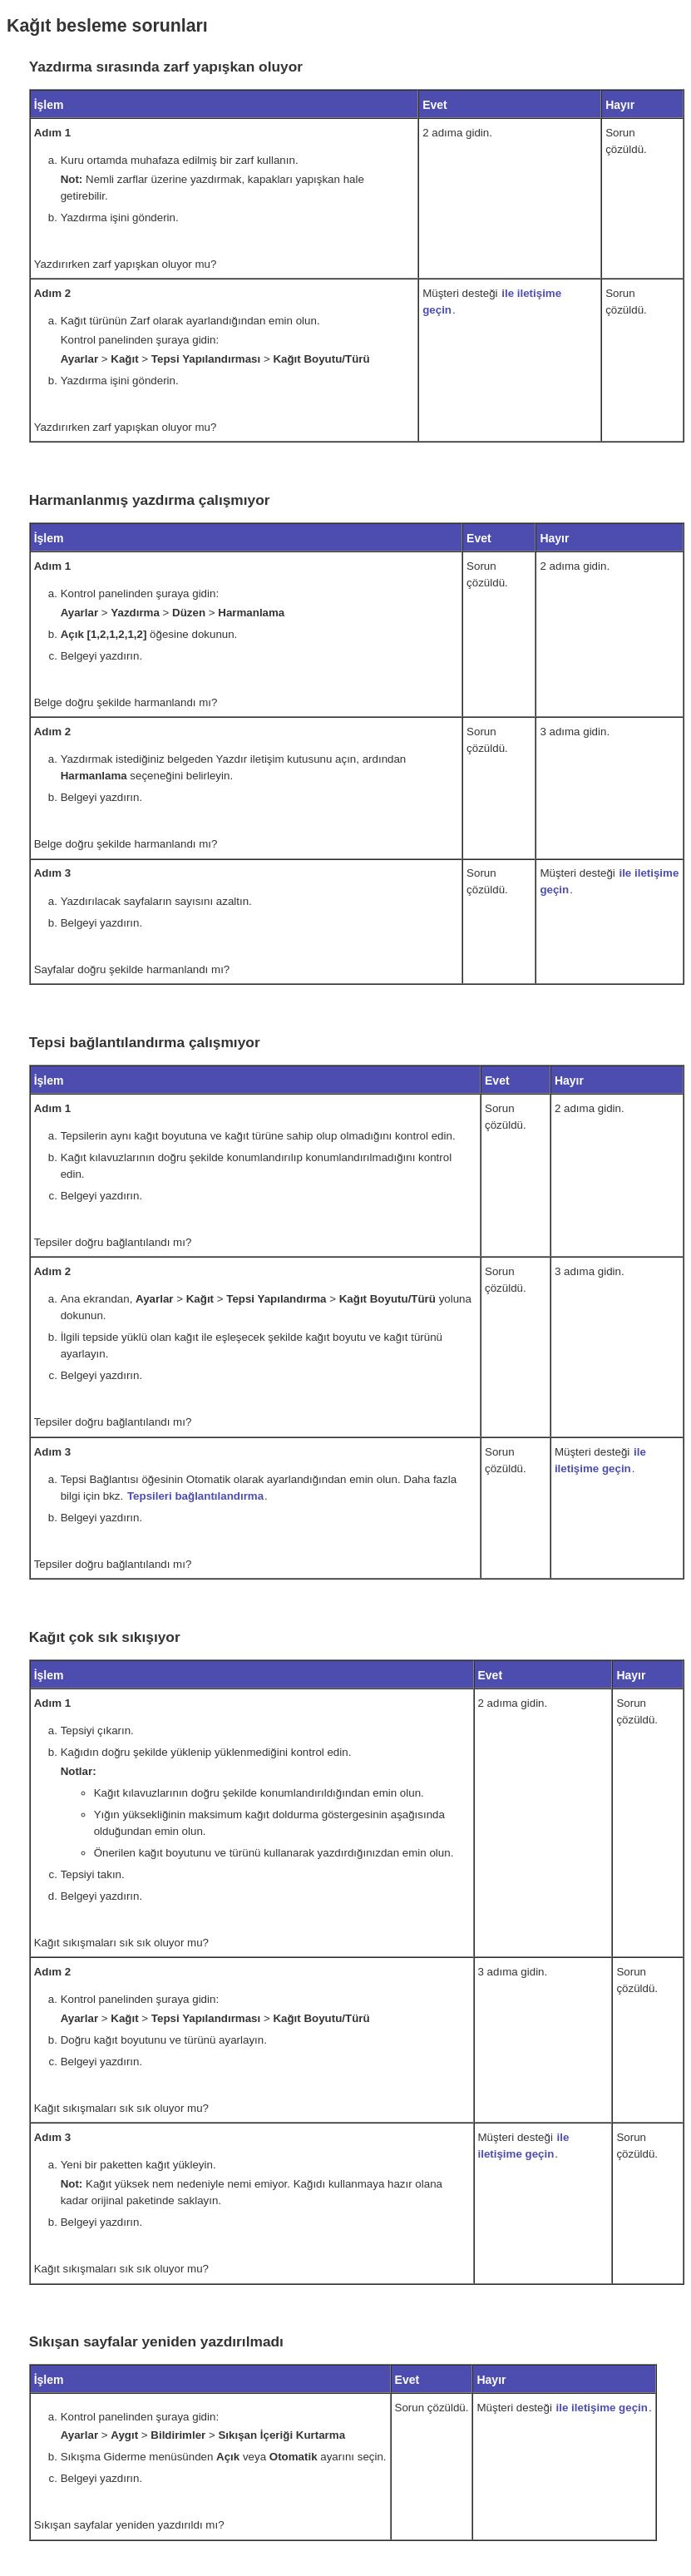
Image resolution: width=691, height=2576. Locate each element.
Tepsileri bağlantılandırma (195, 1496)
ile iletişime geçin (602, 2407)
